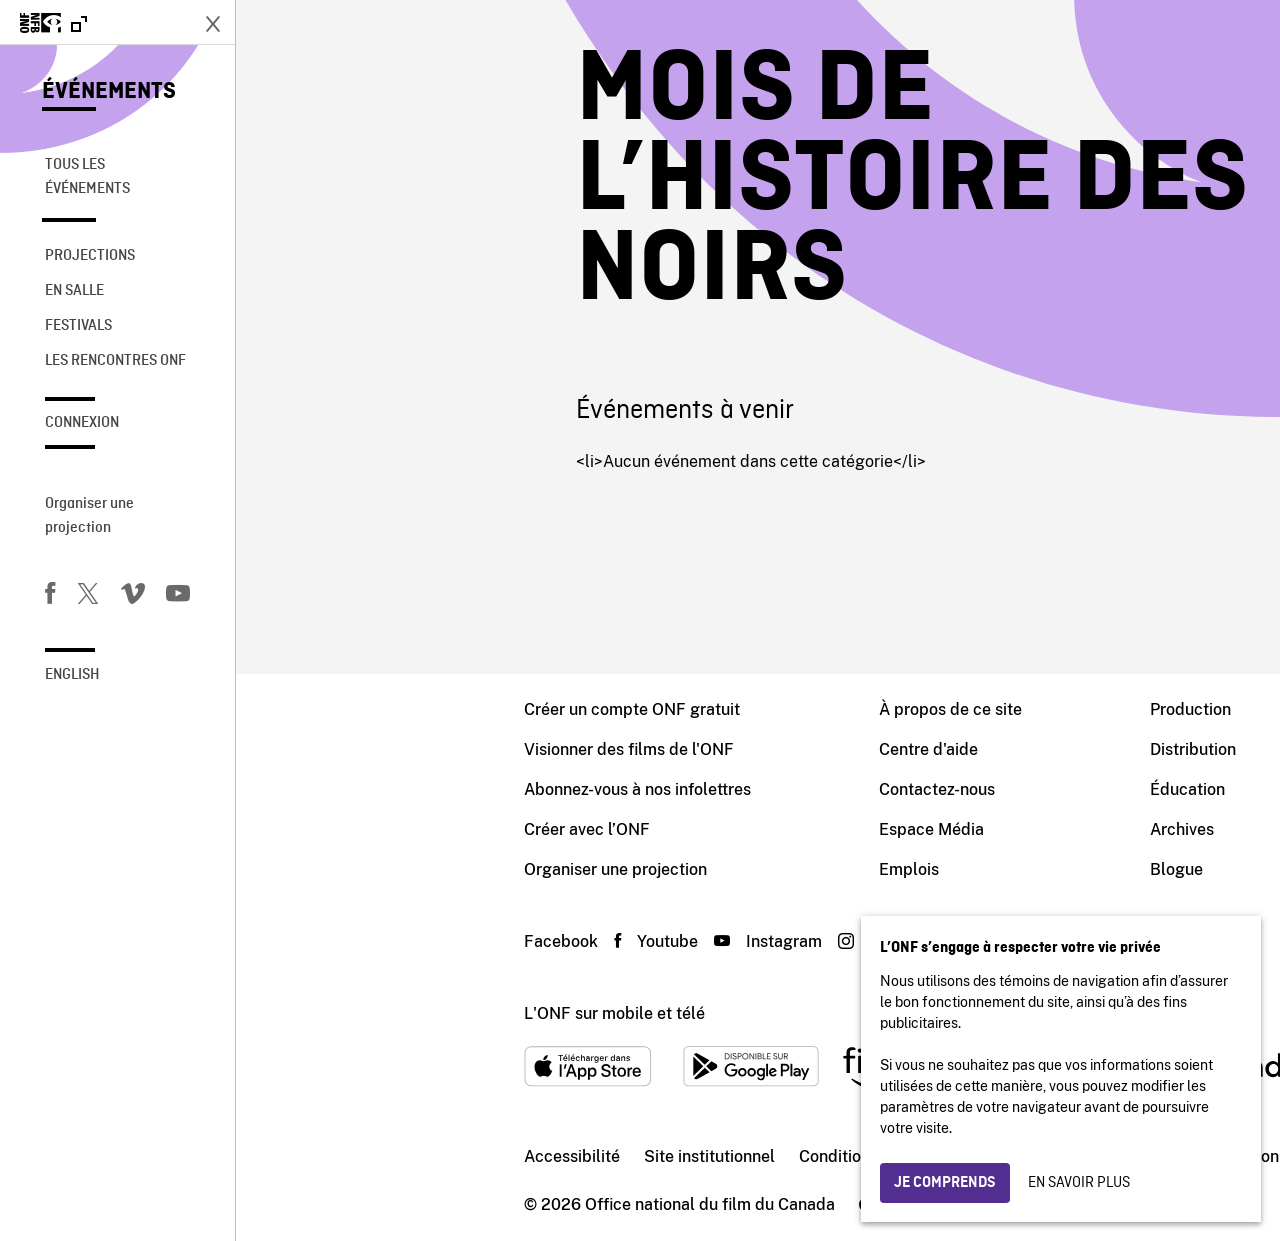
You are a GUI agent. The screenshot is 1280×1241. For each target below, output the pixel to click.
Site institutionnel (473, 1156)
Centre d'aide (692, 749)
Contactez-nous (701, 789)
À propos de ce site (714, 709)
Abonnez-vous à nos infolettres (401, 789)
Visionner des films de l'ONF (393, 749)
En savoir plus (1079, 1183)
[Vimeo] (133, 597)
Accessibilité (336, 1156)
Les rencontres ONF (115, 361)
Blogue (940, 869)
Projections (90, 256)
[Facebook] (50, 597)
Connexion (82, 423)
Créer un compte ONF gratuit (396, 709)
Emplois (673, 869)
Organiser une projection (89, 516)
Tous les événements (87, 177)
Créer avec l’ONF (351, 829)
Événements (109, 92)
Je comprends (945, 1183)
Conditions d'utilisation (648, 1156)
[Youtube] (178, 597)
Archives (946, 829)
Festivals (78, 326)
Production (954, 709)
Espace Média (695, 829)
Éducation (951, 789)
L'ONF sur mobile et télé (378, 1013)
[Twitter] (88, 597)
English (72, 675)
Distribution (957, 749)
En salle (74, 291)
